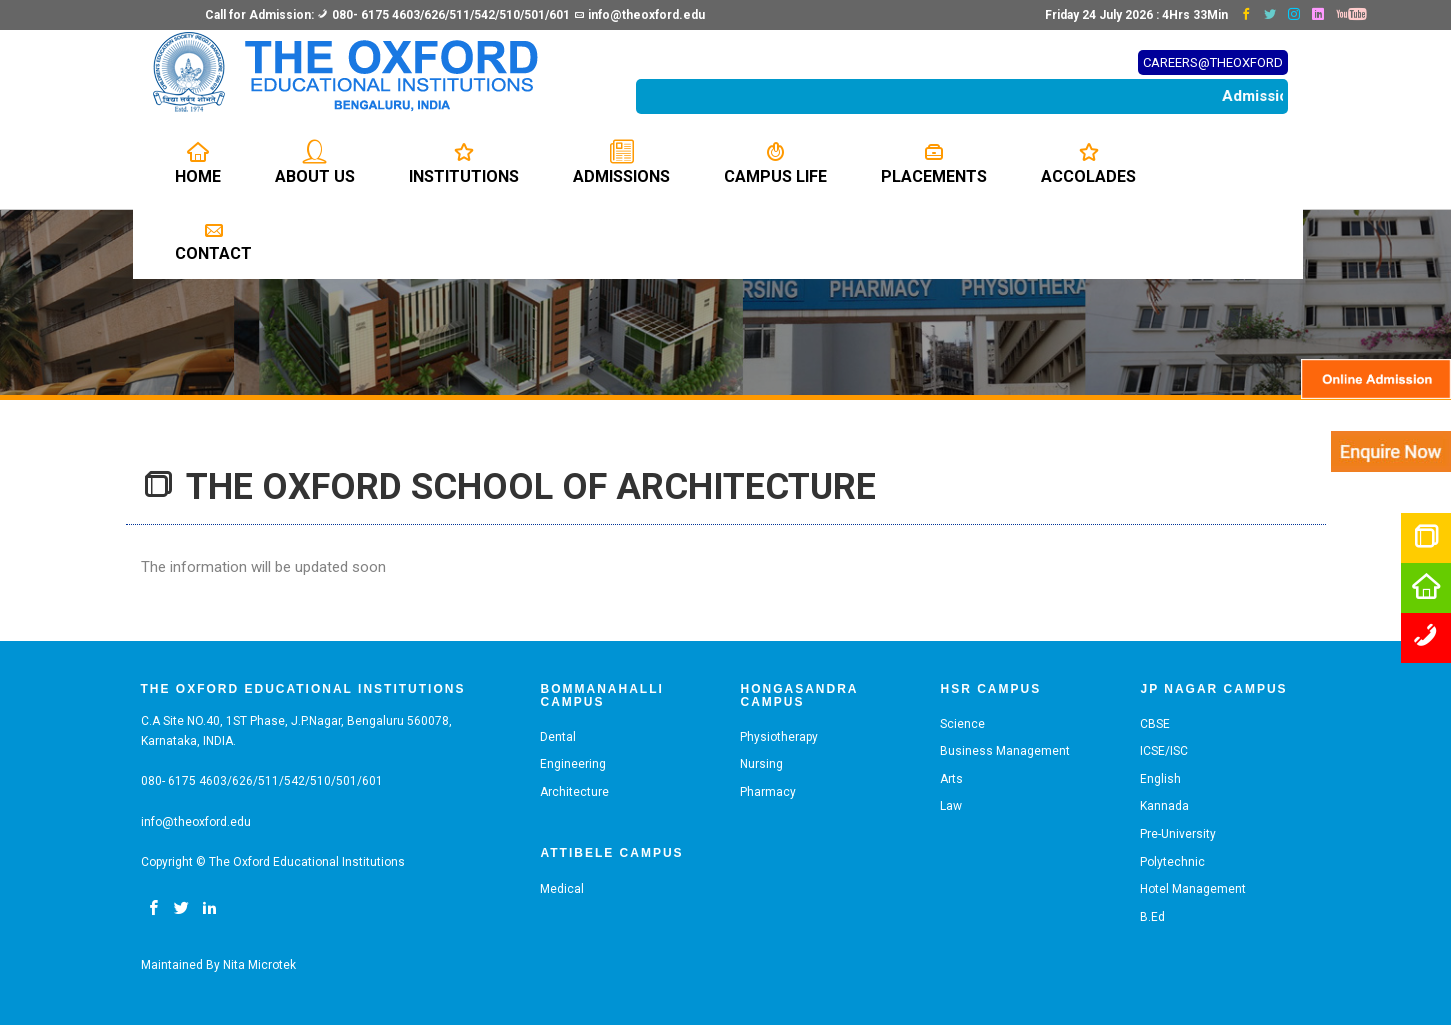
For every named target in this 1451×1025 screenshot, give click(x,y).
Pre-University (1178, 834)
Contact (213, 240)
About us (315, 163)
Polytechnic (1172, 862)
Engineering (573, 764)
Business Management (1005, 751)
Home (198, 163)
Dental (558, 737)
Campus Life (775, 163)
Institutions (464, 163)
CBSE (1155, 724)
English (1160, 779)
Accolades (1088, 163)
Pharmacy (768, 792)
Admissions (621, 163)
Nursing (761, 764)
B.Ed (1152, 917)
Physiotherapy (779, 737)
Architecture (574, 792)
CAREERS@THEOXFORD (1213, 62)
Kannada (1164, 806)
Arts (951, 779)
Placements (934, 163)
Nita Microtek (259, 965)
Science (962, 724)
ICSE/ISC (1164, 751)
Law (951, 806)
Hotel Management (1193, 889)
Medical (562, 889)
